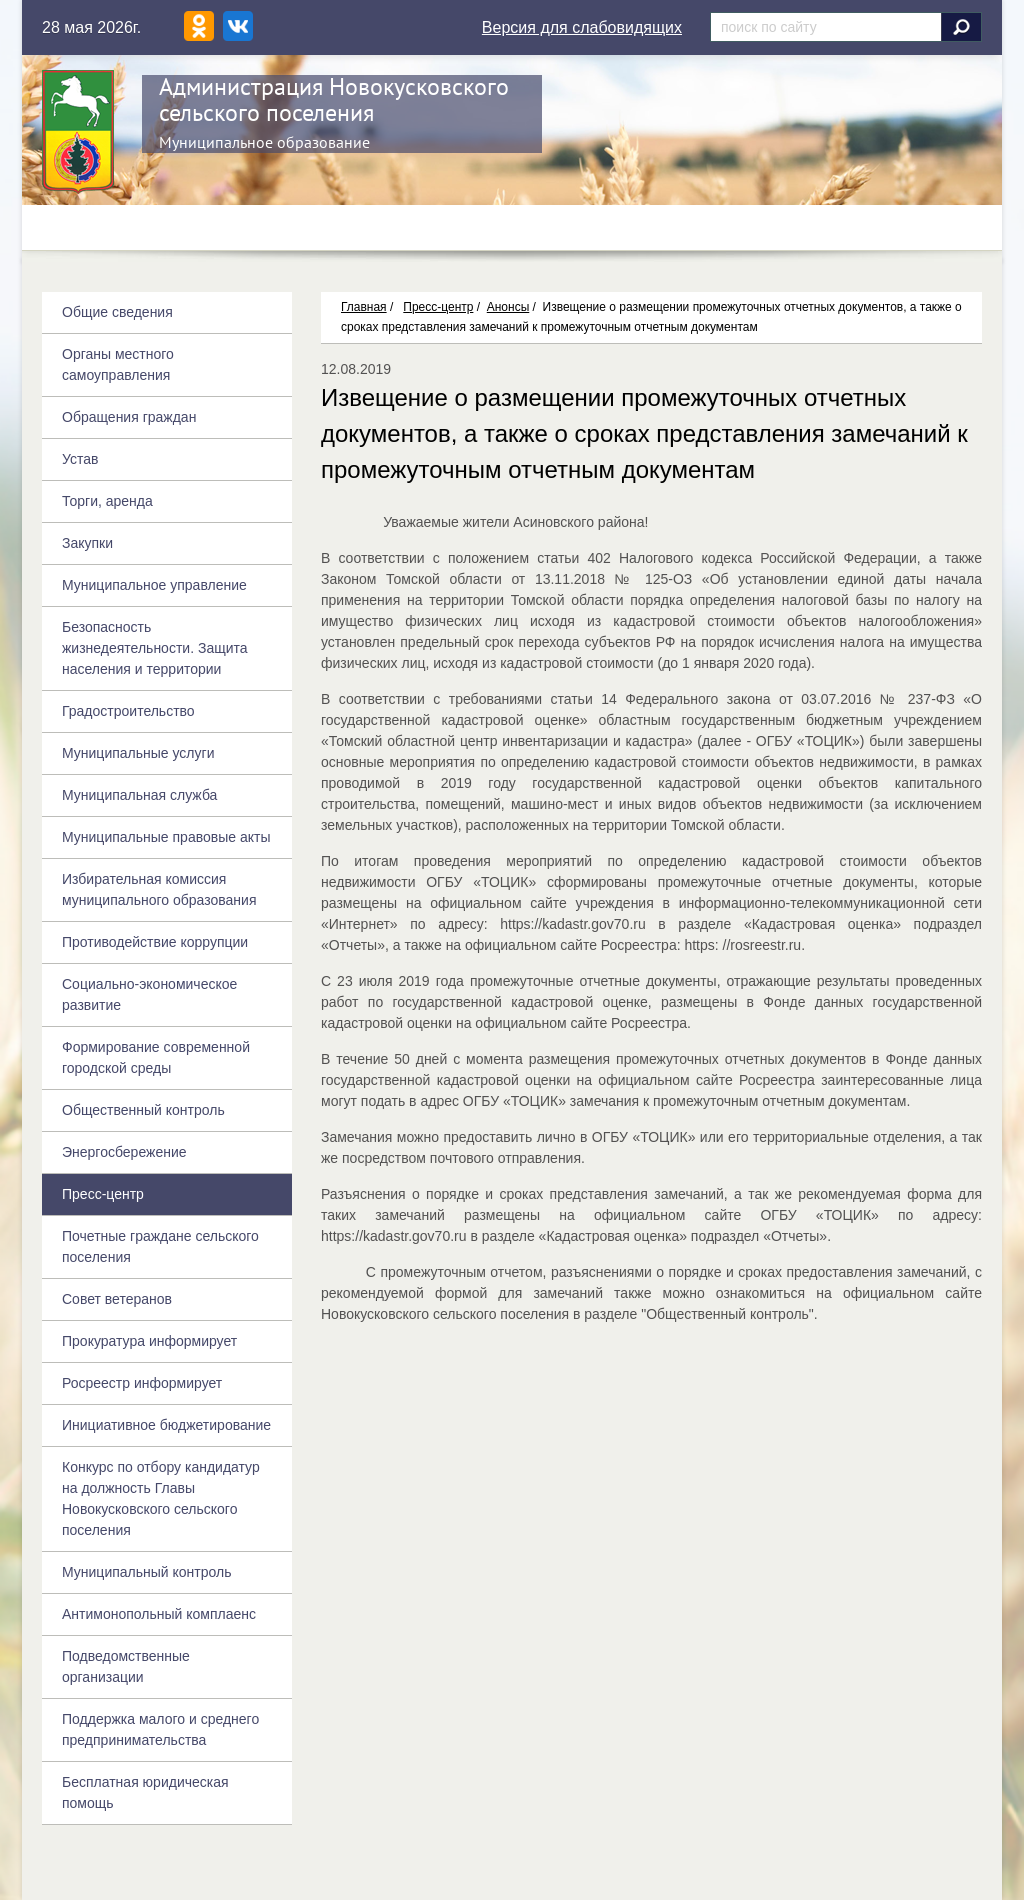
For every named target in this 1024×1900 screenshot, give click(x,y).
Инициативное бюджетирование (166, 1425)
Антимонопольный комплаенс (159, 1614)
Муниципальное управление (154, 585)
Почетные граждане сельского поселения (160, 1246)
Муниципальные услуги (138, 753)
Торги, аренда (107, 501)
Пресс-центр (438, 307)
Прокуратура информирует (149, 1341)
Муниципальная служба (139, 795)
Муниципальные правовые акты (166, 837)
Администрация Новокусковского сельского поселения (334, 99)
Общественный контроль (143, 1110)
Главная (364, 307)
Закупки (87, 543)
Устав (80, 459)
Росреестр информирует (142, 1383)
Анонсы (508, 307)
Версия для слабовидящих (582, 27)
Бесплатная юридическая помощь (145, 1792)
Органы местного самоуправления (118, 364)
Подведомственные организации (126, 1666)
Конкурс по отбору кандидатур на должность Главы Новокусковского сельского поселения (161, 1498)
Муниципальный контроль (146, 1572)
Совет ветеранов (117, 1299)
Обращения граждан (129, 417)
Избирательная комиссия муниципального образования (159, 889)
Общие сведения (117, 312)
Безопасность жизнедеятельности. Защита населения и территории (155, 648)
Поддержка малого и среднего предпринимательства (160, 1729)
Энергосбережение (124, 1152)
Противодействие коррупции (155, 942)
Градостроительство (128, 711)
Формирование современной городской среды (156, 1057)
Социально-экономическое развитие (149, 994)
